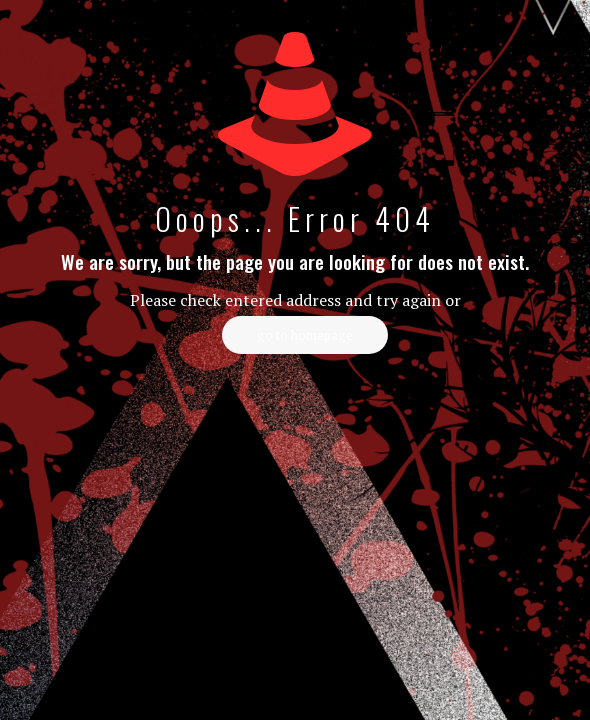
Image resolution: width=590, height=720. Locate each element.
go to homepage (305, 335)
